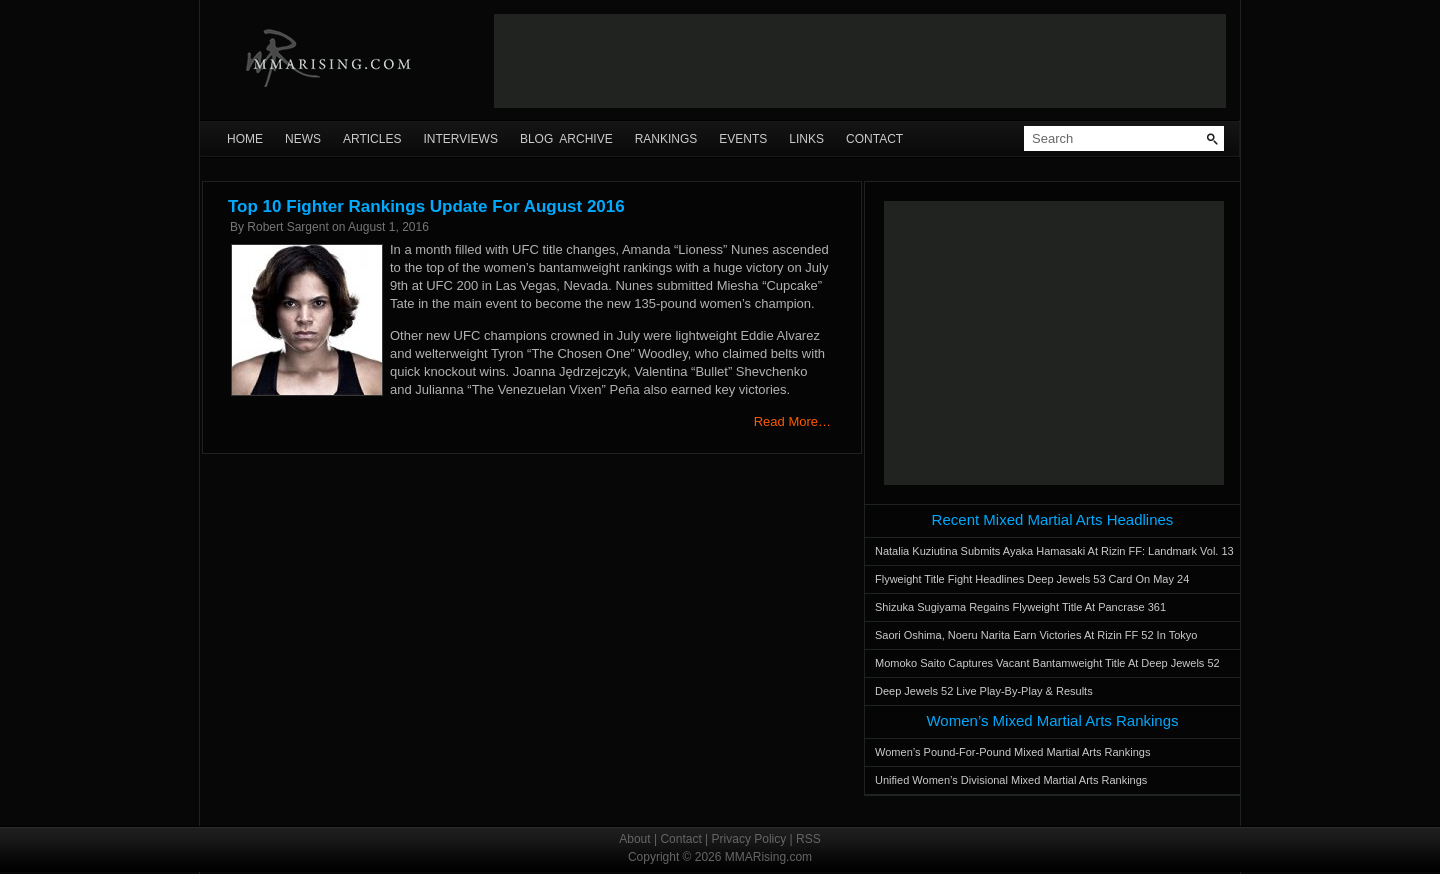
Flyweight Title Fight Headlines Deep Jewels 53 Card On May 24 (1032, 579)
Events (743, 139)
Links (806, 139)
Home (245, 139)
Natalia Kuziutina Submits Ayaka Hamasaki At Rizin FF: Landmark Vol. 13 (1054, 551)
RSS (808, 839)
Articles (372, 139)
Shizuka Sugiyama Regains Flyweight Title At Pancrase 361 (1020, 607)
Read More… (792, 421)
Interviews (460, 139)
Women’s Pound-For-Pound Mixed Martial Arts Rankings (1012, 752)
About (634, 839)
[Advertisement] (860, 61)
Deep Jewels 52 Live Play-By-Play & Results (984, 691)
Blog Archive (566, 139)
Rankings (666, 139)
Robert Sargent (287, 227)
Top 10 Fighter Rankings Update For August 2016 (426, 206)
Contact (874, 139)
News (303, 139)
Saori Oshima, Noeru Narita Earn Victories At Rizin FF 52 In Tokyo (1036, 635)
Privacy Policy (749, 839)
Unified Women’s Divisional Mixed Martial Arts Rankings (1011, 780)
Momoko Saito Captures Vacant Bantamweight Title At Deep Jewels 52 (1047, 663)
